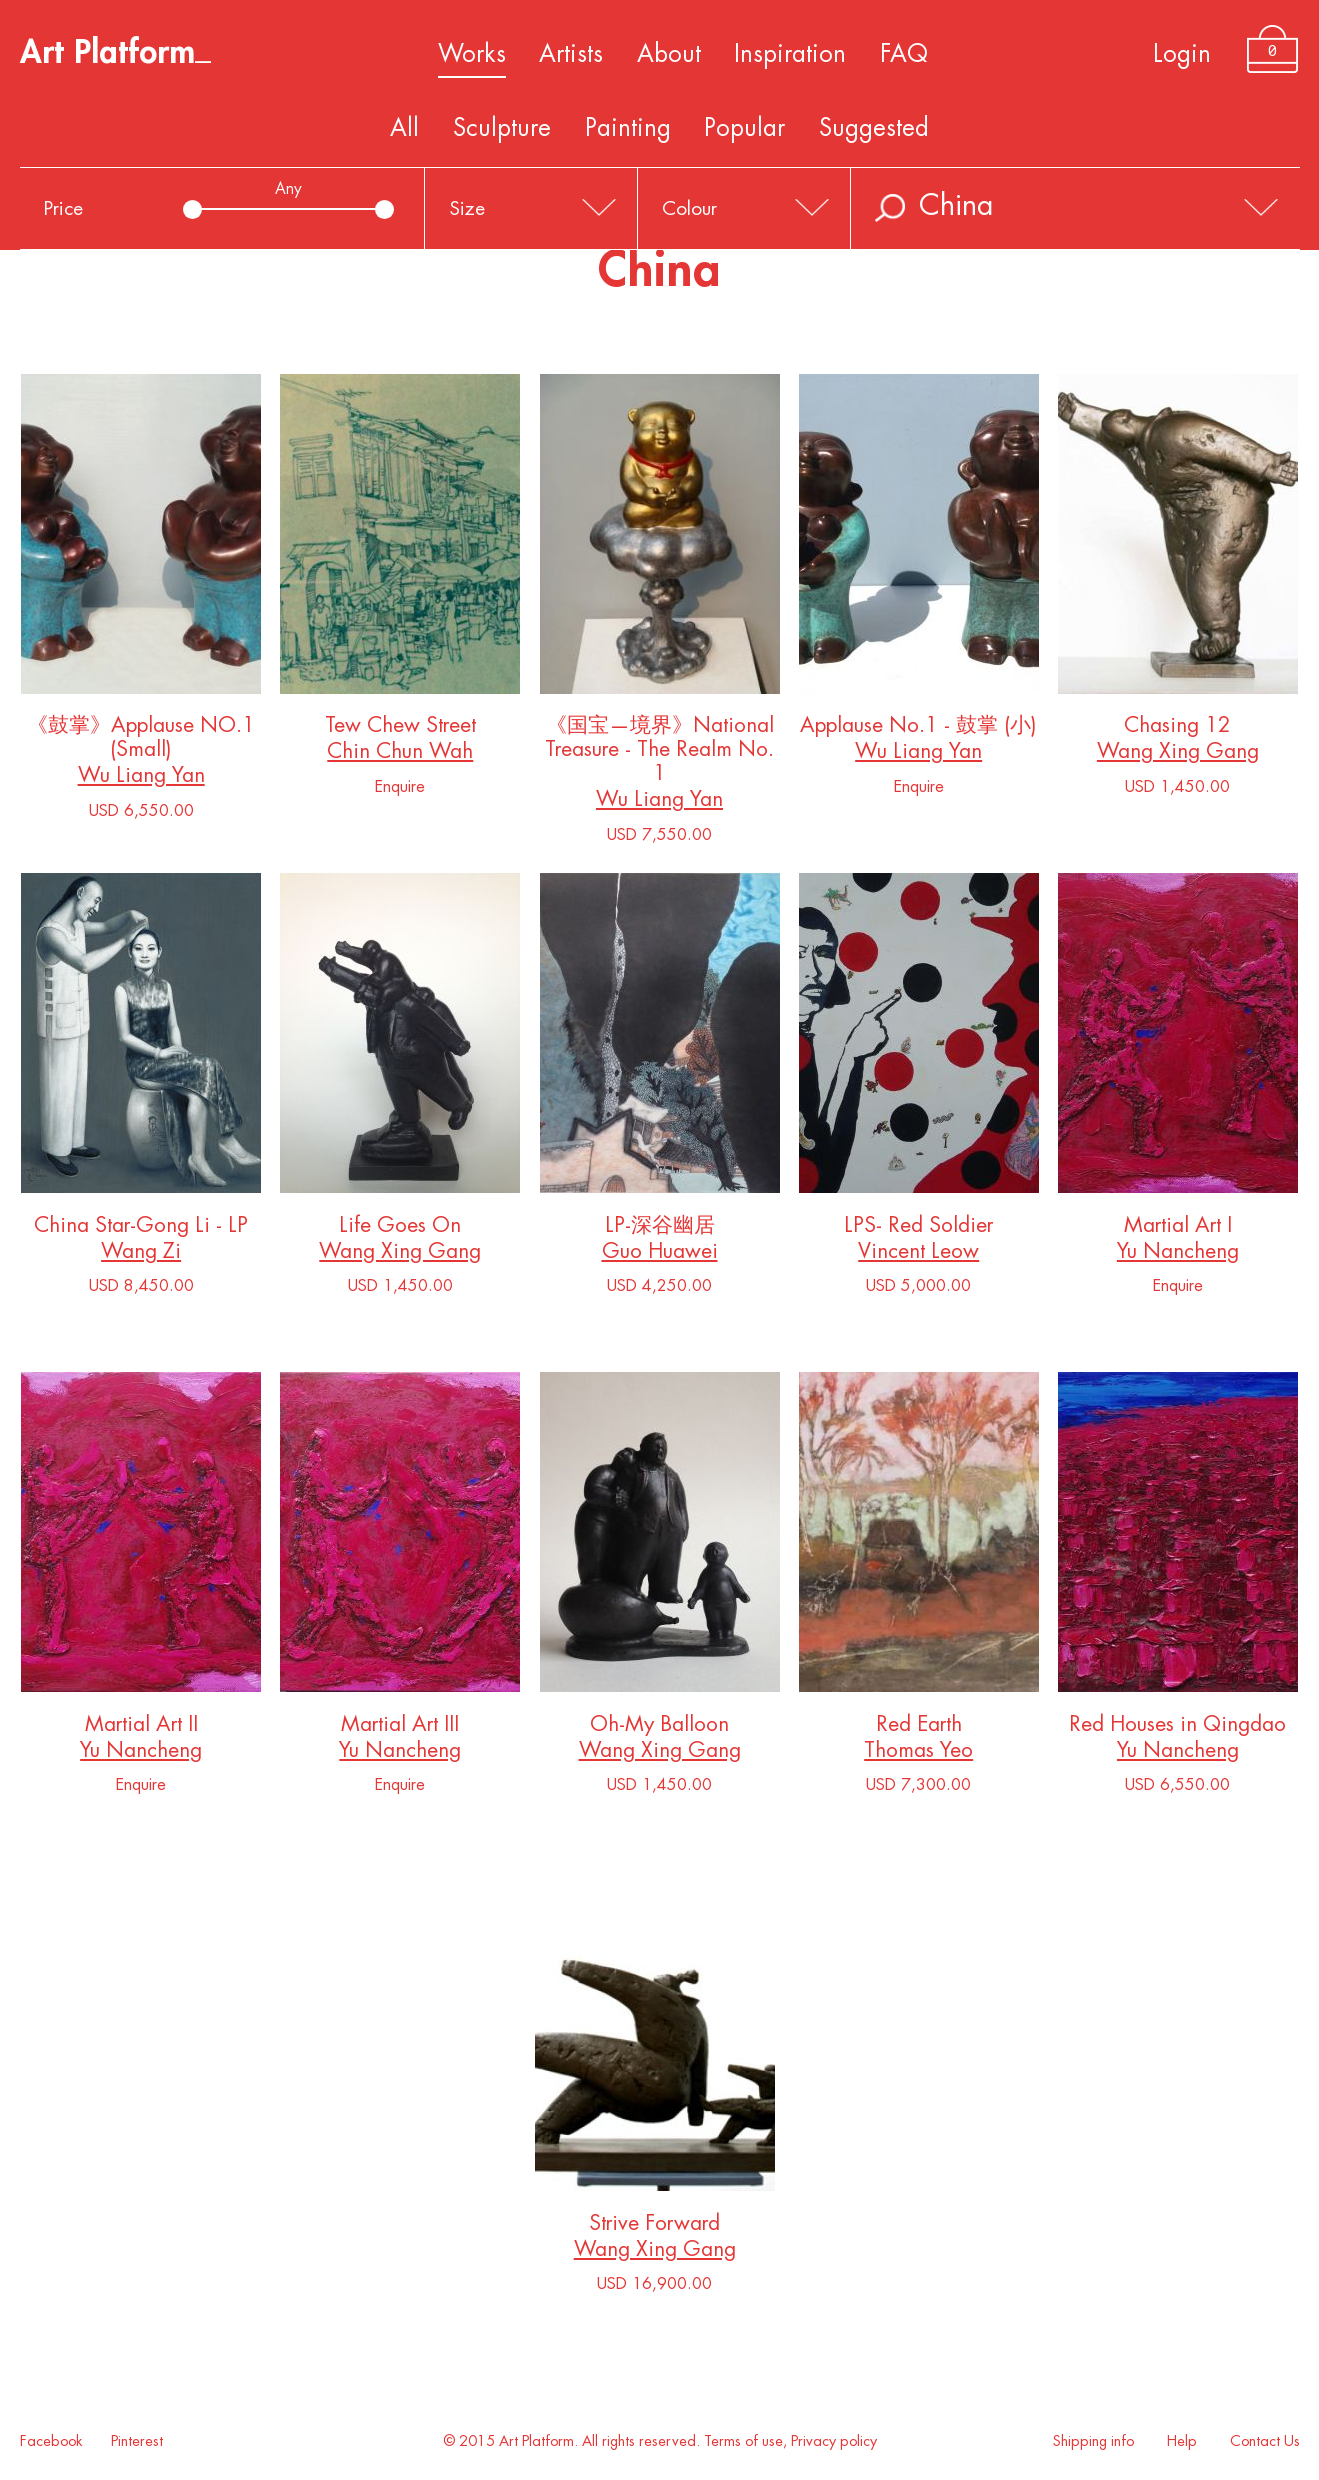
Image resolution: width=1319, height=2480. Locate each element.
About (669, 54)
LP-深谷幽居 (660, 1229)
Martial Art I (1178, 1229)
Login (1182, 54)
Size (467, 208)
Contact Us (1265, 2441)
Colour (689, 208)
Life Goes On (400, 1229)
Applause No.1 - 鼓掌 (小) (919, 729)
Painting (628, 128)
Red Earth (919, 1728)
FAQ (904, 54)
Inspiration (790, 54)
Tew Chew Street (400, 729)
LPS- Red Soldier (919, 1229)
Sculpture (502, 128)
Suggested (874, 128)
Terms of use (743, 2441)
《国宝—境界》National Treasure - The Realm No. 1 (660, 753)
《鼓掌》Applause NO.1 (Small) (141, 741)
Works (472, 54)
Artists (571, 54)
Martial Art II (141, 1728)
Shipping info (1093, 2441)
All (404, 128)
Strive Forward (655, 2227)
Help (1182, 2441)
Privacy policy (834, 2441)
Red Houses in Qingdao (1178, 1728)
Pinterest (137, 2441)
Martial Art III (400, 1728)
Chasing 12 (1178, 729)
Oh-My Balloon (660, 1728)
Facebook (51, 2441)
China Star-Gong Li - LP (141, 1229)
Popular (744, 128)
